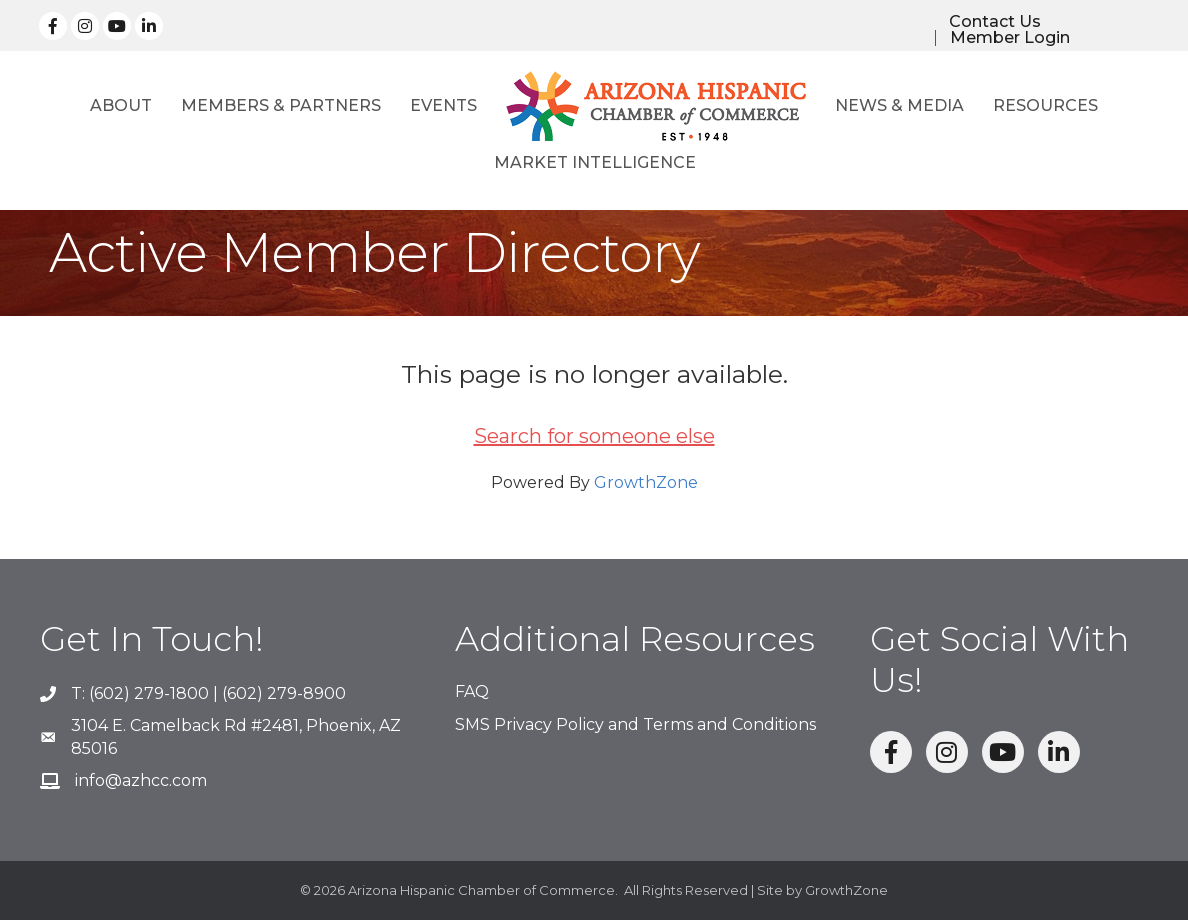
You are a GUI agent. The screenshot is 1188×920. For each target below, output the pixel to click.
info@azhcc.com (141, 780)
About (121, 105)
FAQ (472, 691)
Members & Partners (281, 105)
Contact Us (995, 22)
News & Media (899, 105)
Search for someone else (594, 436)
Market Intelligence (595, 162)
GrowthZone (646, 482)
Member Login (1010, 38)
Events (443, 105)
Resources (1045, 105)
